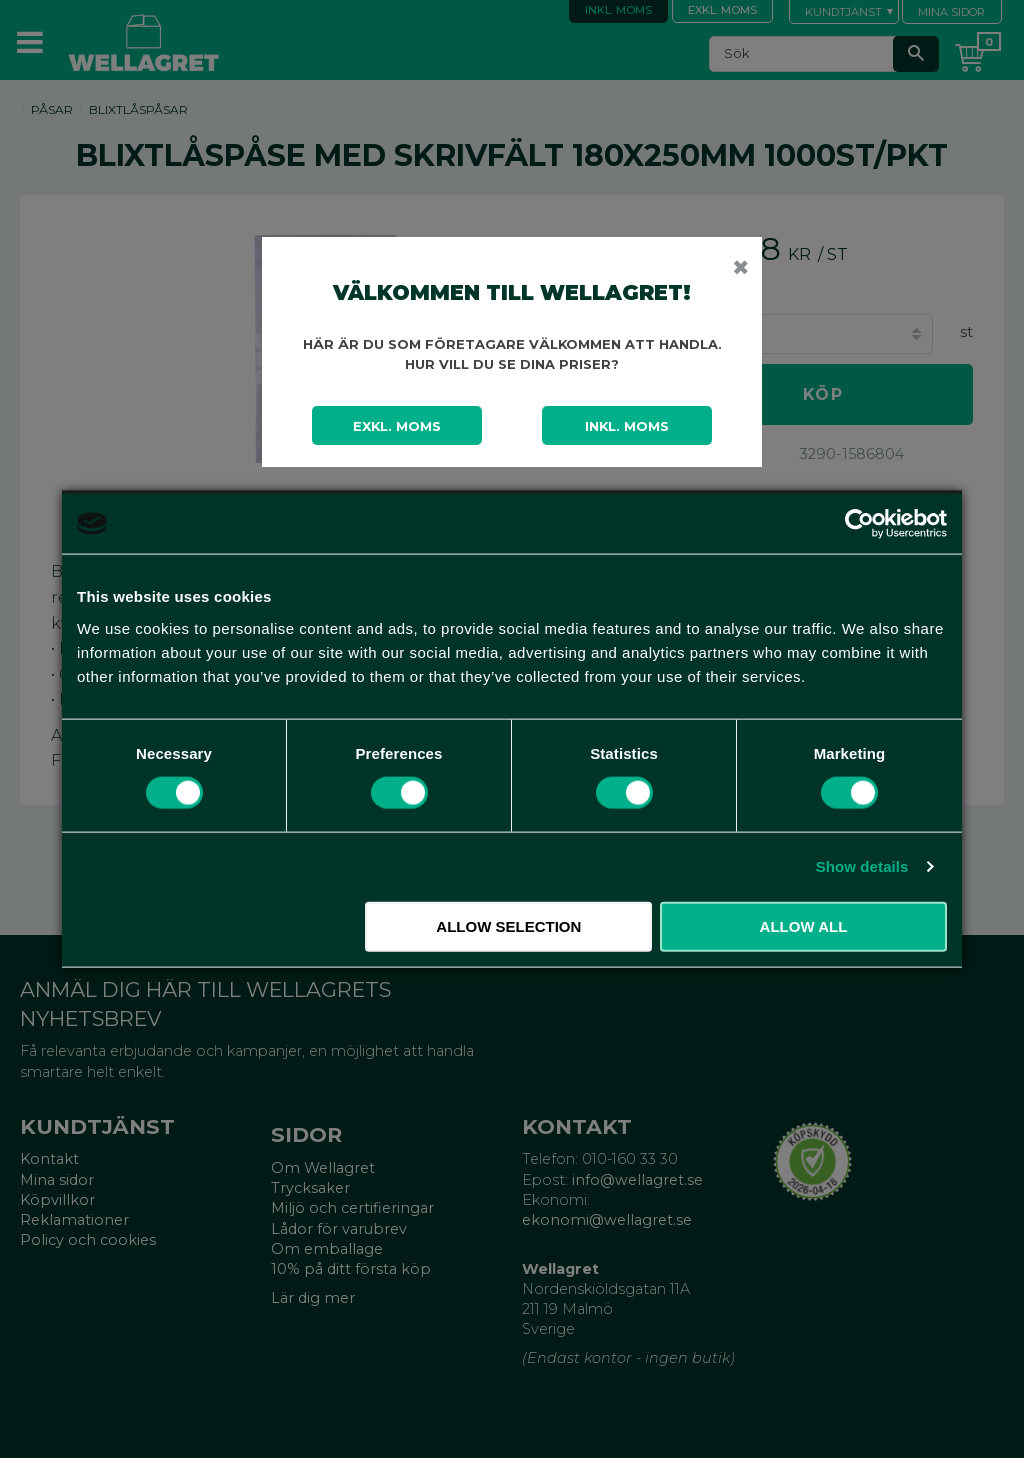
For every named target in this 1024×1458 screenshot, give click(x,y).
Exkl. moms (397, 426)
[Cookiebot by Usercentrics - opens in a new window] (859, 524)
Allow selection (508, 925)
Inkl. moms (627, 426)
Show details (862, 866)
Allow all (804, 925)
